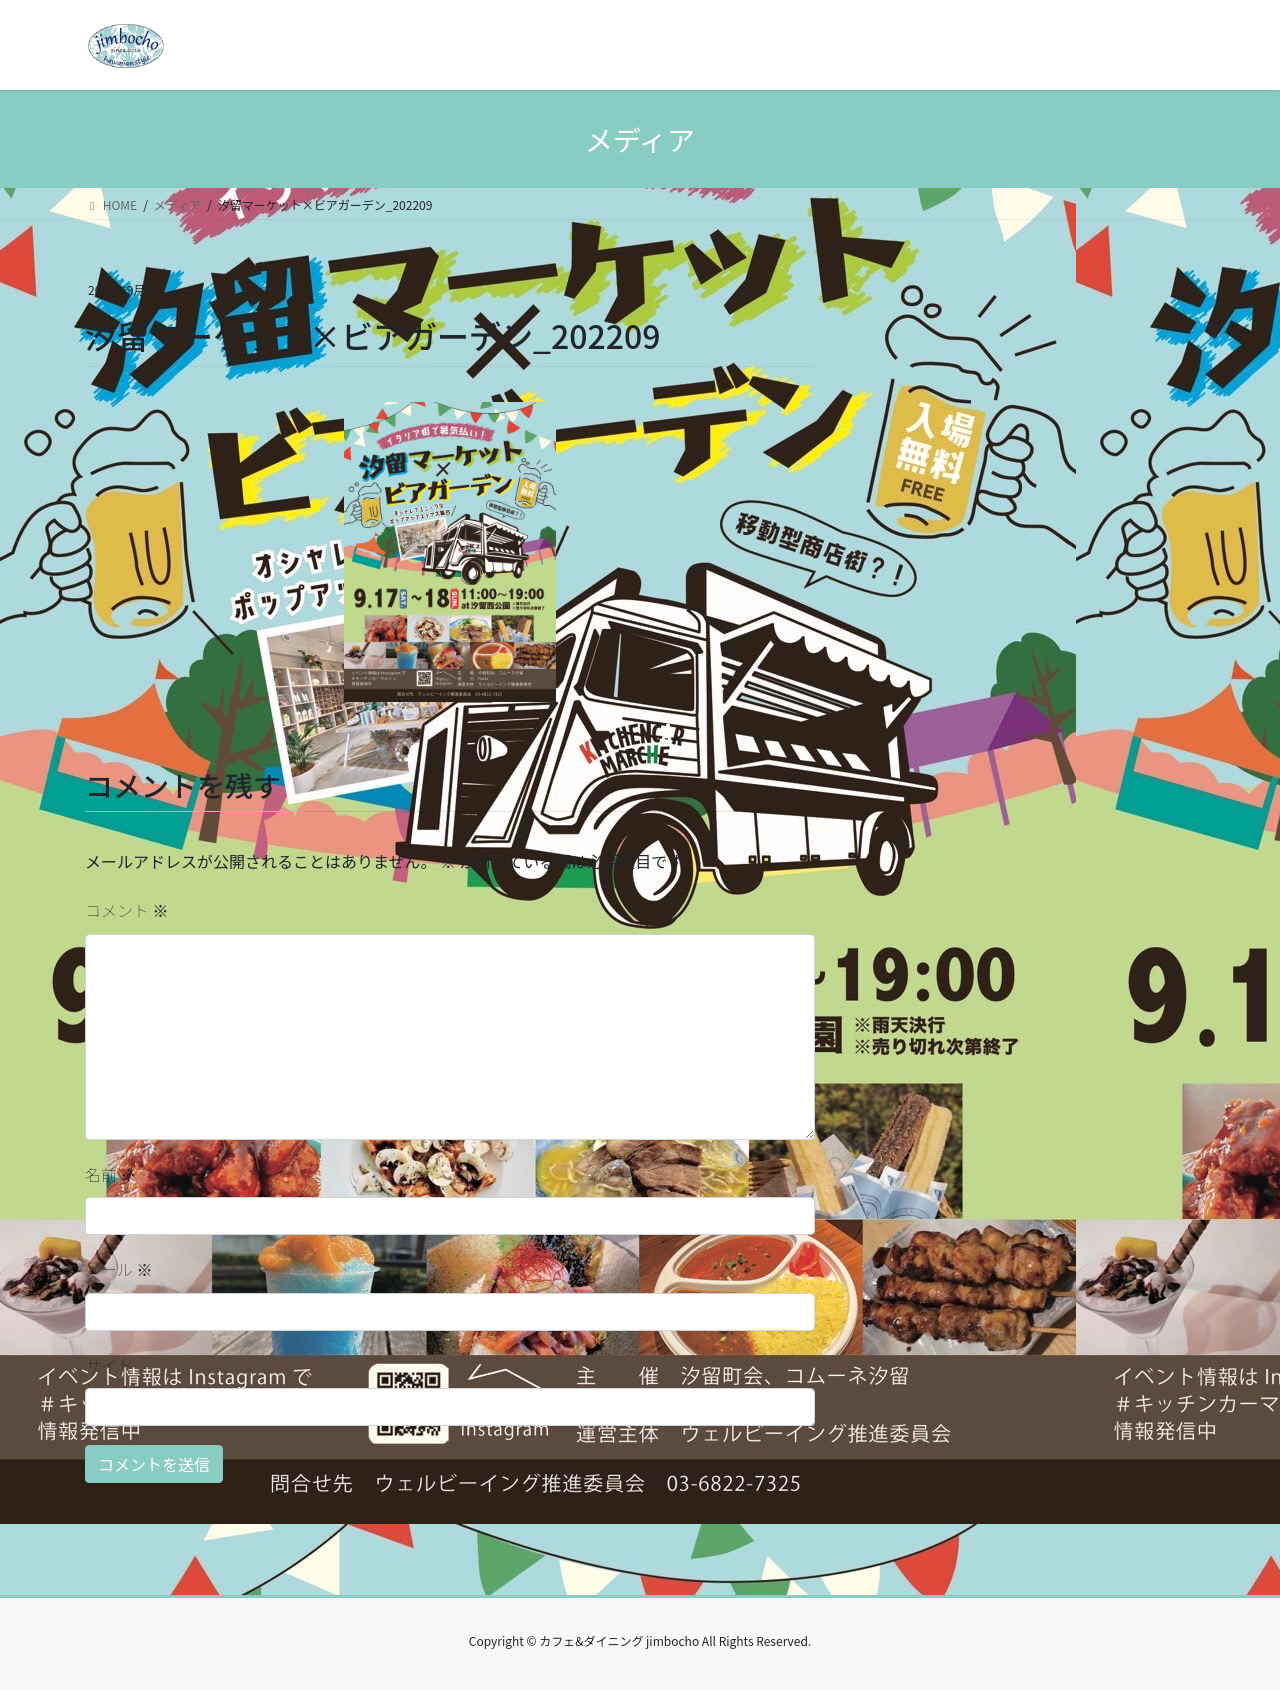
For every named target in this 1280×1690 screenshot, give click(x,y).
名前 (111, 1174)
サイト (109, 1365)
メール (119, 1269)
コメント (127, 910)
